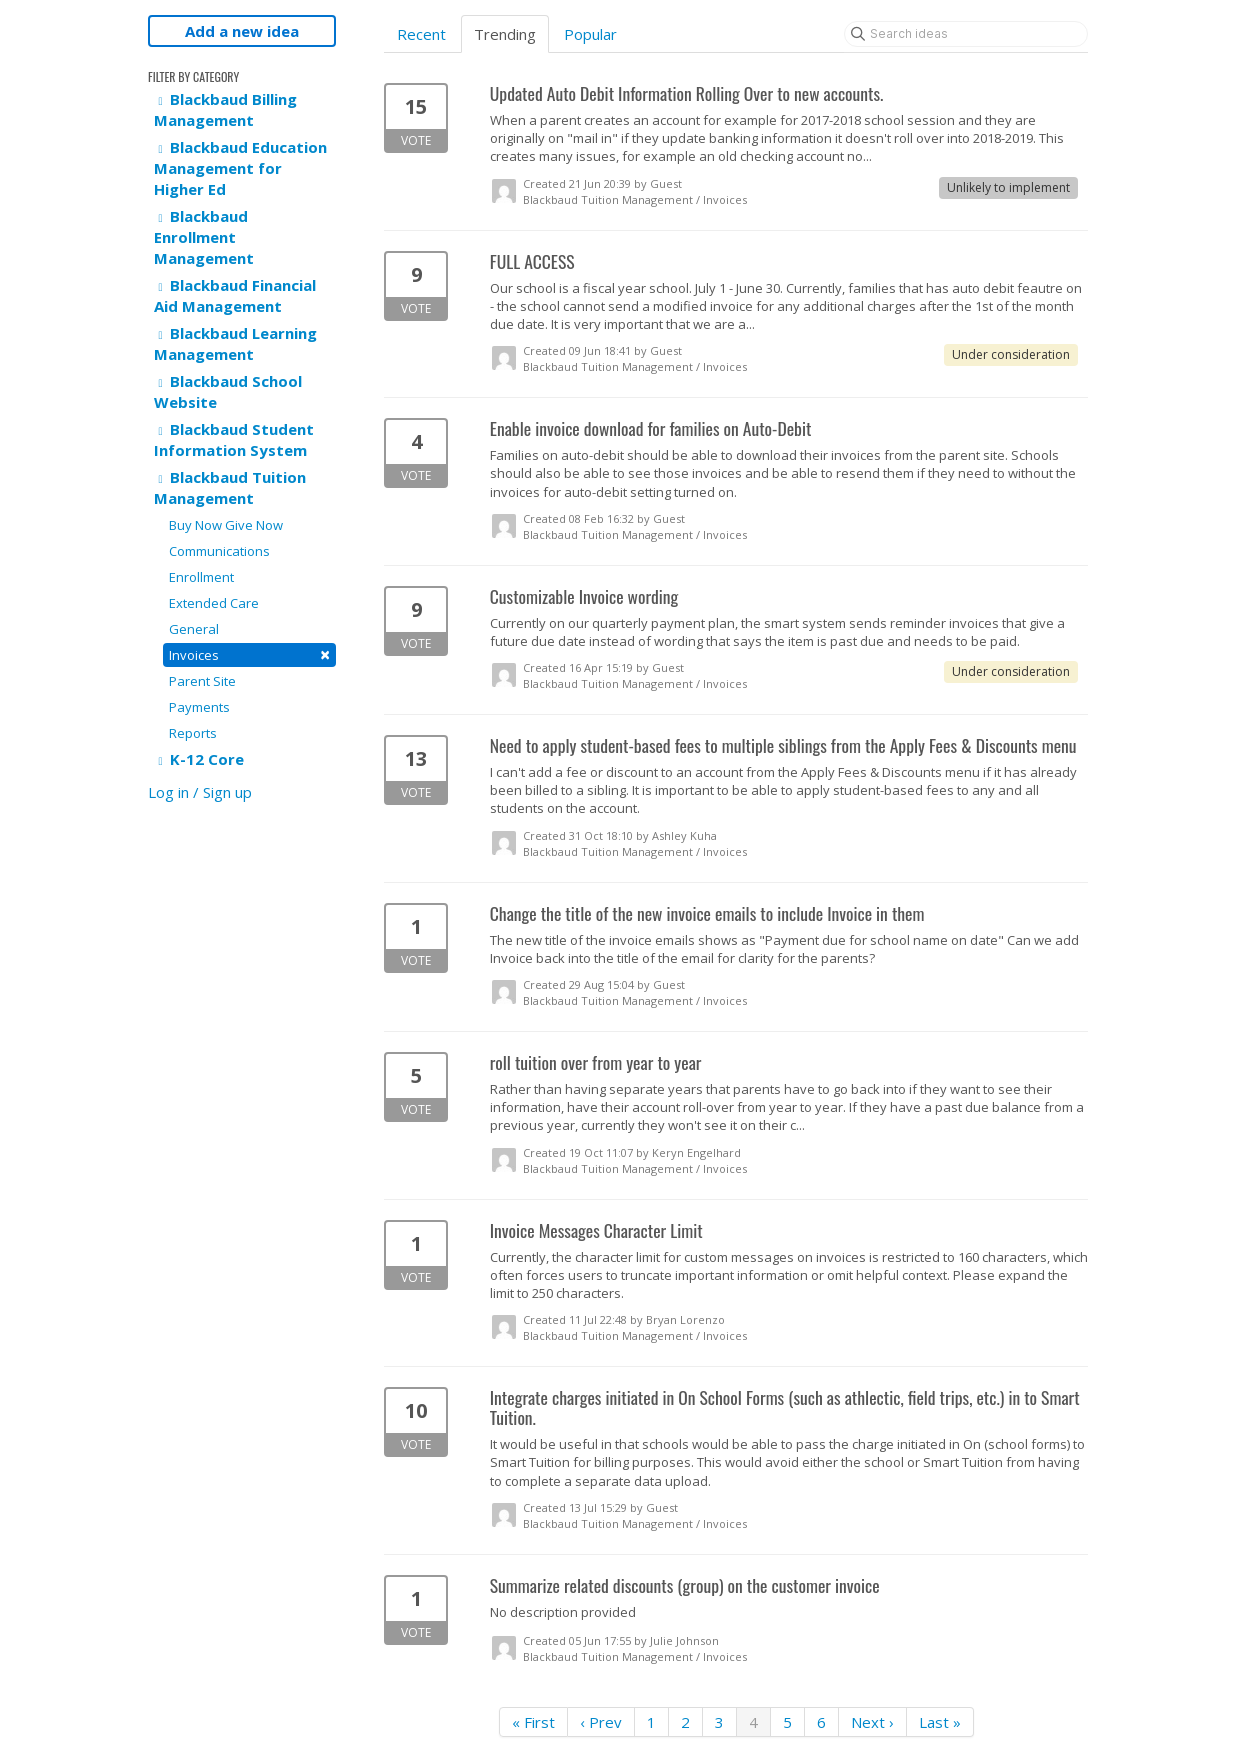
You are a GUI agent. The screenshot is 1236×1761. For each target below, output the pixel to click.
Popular (590, 34)
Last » (940, 1722)
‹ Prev (601, 1722)
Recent (421, 34)
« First (533, 1722)
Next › (872, 1722)
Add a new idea (242, 31)
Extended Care (214, 603)
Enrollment (201, 577)
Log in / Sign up (200, 792)
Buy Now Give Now (226, 525)
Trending (505, 34)
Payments (199, 707)
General (194, 629)
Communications (219, 551)
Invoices (249, 654)
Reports (193, 733)
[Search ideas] (966, 34)
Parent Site (202, 681)
